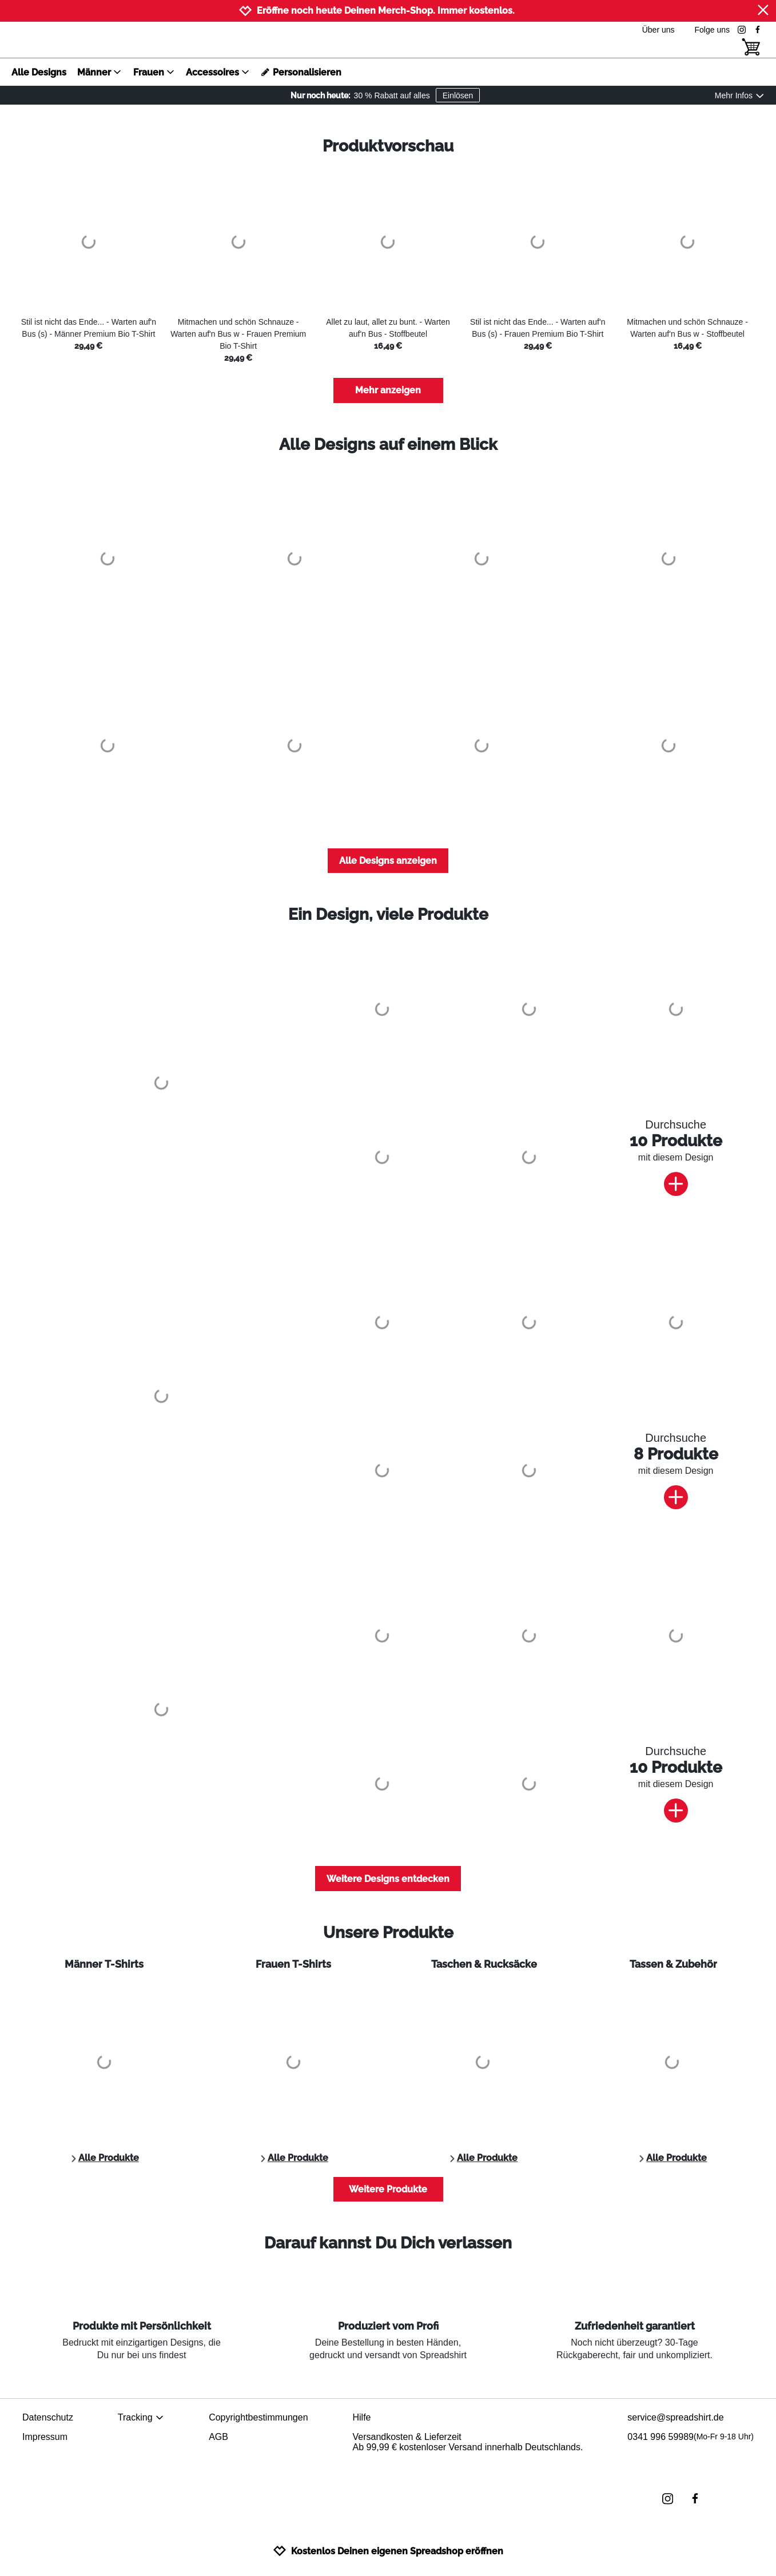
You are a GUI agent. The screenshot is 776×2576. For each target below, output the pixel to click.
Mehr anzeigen (388, 390)
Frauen (154, 72)
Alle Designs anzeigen (388, 860)
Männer (99, 72)
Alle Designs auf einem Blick (388, 444)
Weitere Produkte (388, 2189)
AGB (218, 2437)
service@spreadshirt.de (675, 2417)
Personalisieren (301, 72)
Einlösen (458, 95)
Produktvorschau (388, 146)
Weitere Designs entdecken (388, 1878)
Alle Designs (38, 72)
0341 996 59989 (690, 2437)
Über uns (658, 29)
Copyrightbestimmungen (258, 2417)
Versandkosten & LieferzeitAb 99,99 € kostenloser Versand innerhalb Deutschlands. (467, 2442)
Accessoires (218, 72)
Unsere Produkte (388, 1932)
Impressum (44, 2437)
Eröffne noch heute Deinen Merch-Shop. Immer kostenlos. (386, 10)
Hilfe (361, 2417)
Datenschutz (47, 2417)
